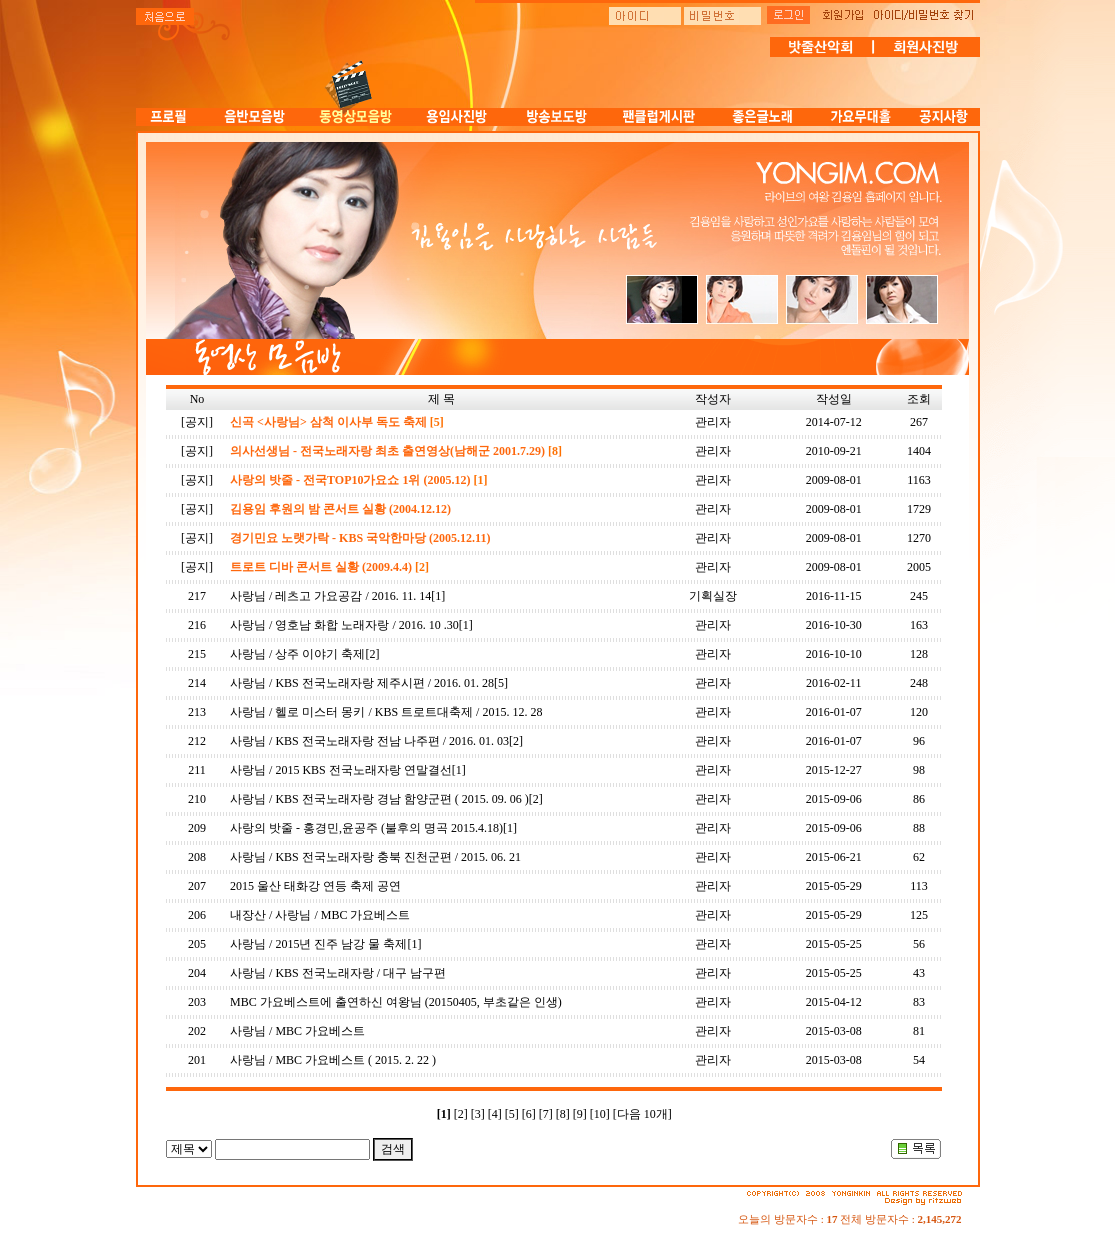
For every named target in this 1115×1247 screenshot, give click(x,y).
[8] (563, 1114)
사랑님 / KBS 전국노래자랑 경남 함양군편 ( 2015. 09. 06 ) (379, 799)
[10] (600, 1114)
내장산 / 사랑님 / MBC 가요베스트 (320, 915)
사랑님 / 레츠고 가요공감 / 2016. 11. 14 (330, 596)
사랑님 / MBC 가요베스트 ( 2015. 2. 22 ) (333, 1060)
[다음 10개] (642, 1114)
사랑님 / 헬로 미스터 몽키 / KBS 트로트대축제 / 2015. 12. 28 (386, 712)
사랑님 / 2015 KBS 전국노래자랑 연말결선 (341, 770)
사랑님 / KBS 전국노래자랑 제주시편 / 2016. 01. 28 (362, 683)
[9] (580, 1114)
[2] (461, 1114)
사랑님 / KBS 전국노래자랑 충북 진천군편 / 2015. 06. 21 (375, 857)
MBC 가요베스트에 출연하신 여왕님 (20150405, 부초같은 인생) (396, 1002)
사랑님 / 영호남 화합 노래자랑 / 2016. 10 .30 (344, 625)
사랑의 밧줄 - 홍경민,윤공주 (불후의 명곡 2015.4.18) (366, 828)
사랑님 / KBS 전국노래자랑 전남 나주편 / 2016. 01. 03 (369, 741)
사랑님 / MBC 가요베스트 (297, 1031)
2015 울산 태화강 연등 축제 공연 (315, 886)
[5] (512, 1114)
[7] (546, 1114)
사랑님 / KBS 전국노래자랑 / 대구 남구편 (338, 973)
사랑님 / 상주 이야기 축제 (297, 654)
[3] (478, 1114)
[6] (529, 1114)
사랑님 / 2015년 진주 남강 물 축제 (318, 944)
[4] (495, 1114)
